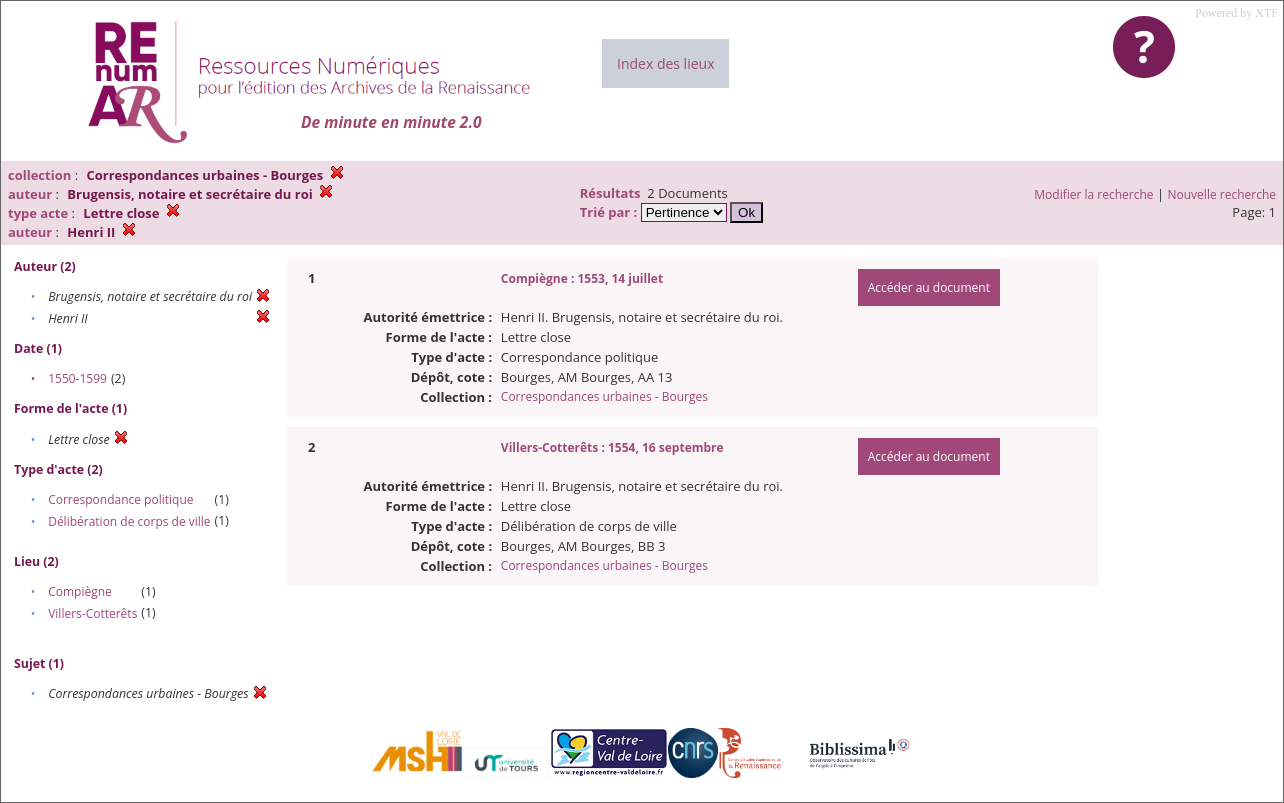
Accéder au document (929, 287)
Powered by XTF (1236, 13)
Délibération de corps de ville (129, 521)
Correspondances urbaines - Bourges (604, 396)
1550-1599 (77, 378)
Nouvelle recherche (1222, 194)
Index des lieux (665, 63)
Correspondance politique (120, 499)
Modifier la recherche (1093, 194)
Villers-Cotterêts (92, 613)
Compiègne (80, 591)
